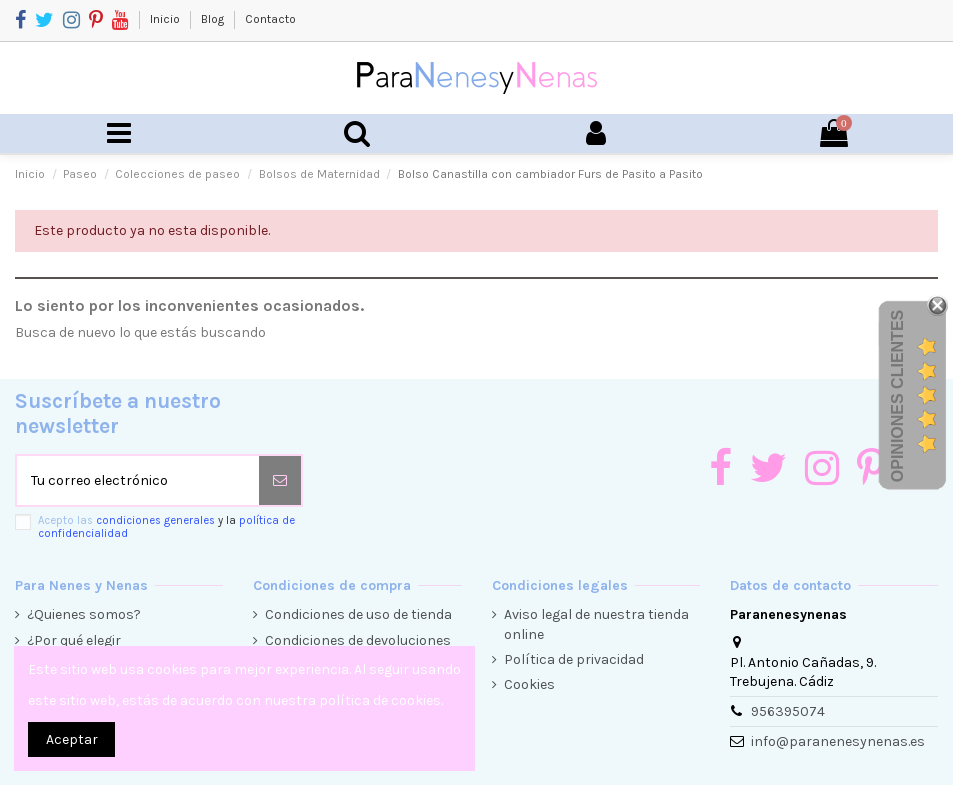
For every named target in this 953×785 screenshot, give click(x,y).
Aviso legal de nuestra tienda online (596, 624)
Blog (214, 19)
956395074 (788, 711)
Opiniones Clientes (897, 396)
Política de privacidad (574, 659)
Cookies (529, 684)
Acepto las (166, 527)
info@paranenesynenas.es (838, 741)
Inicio (166, 19)
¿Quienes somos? (84, 614)
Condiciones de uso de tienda (358, 614)
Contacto (270, 19)
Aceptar (72, 739)
